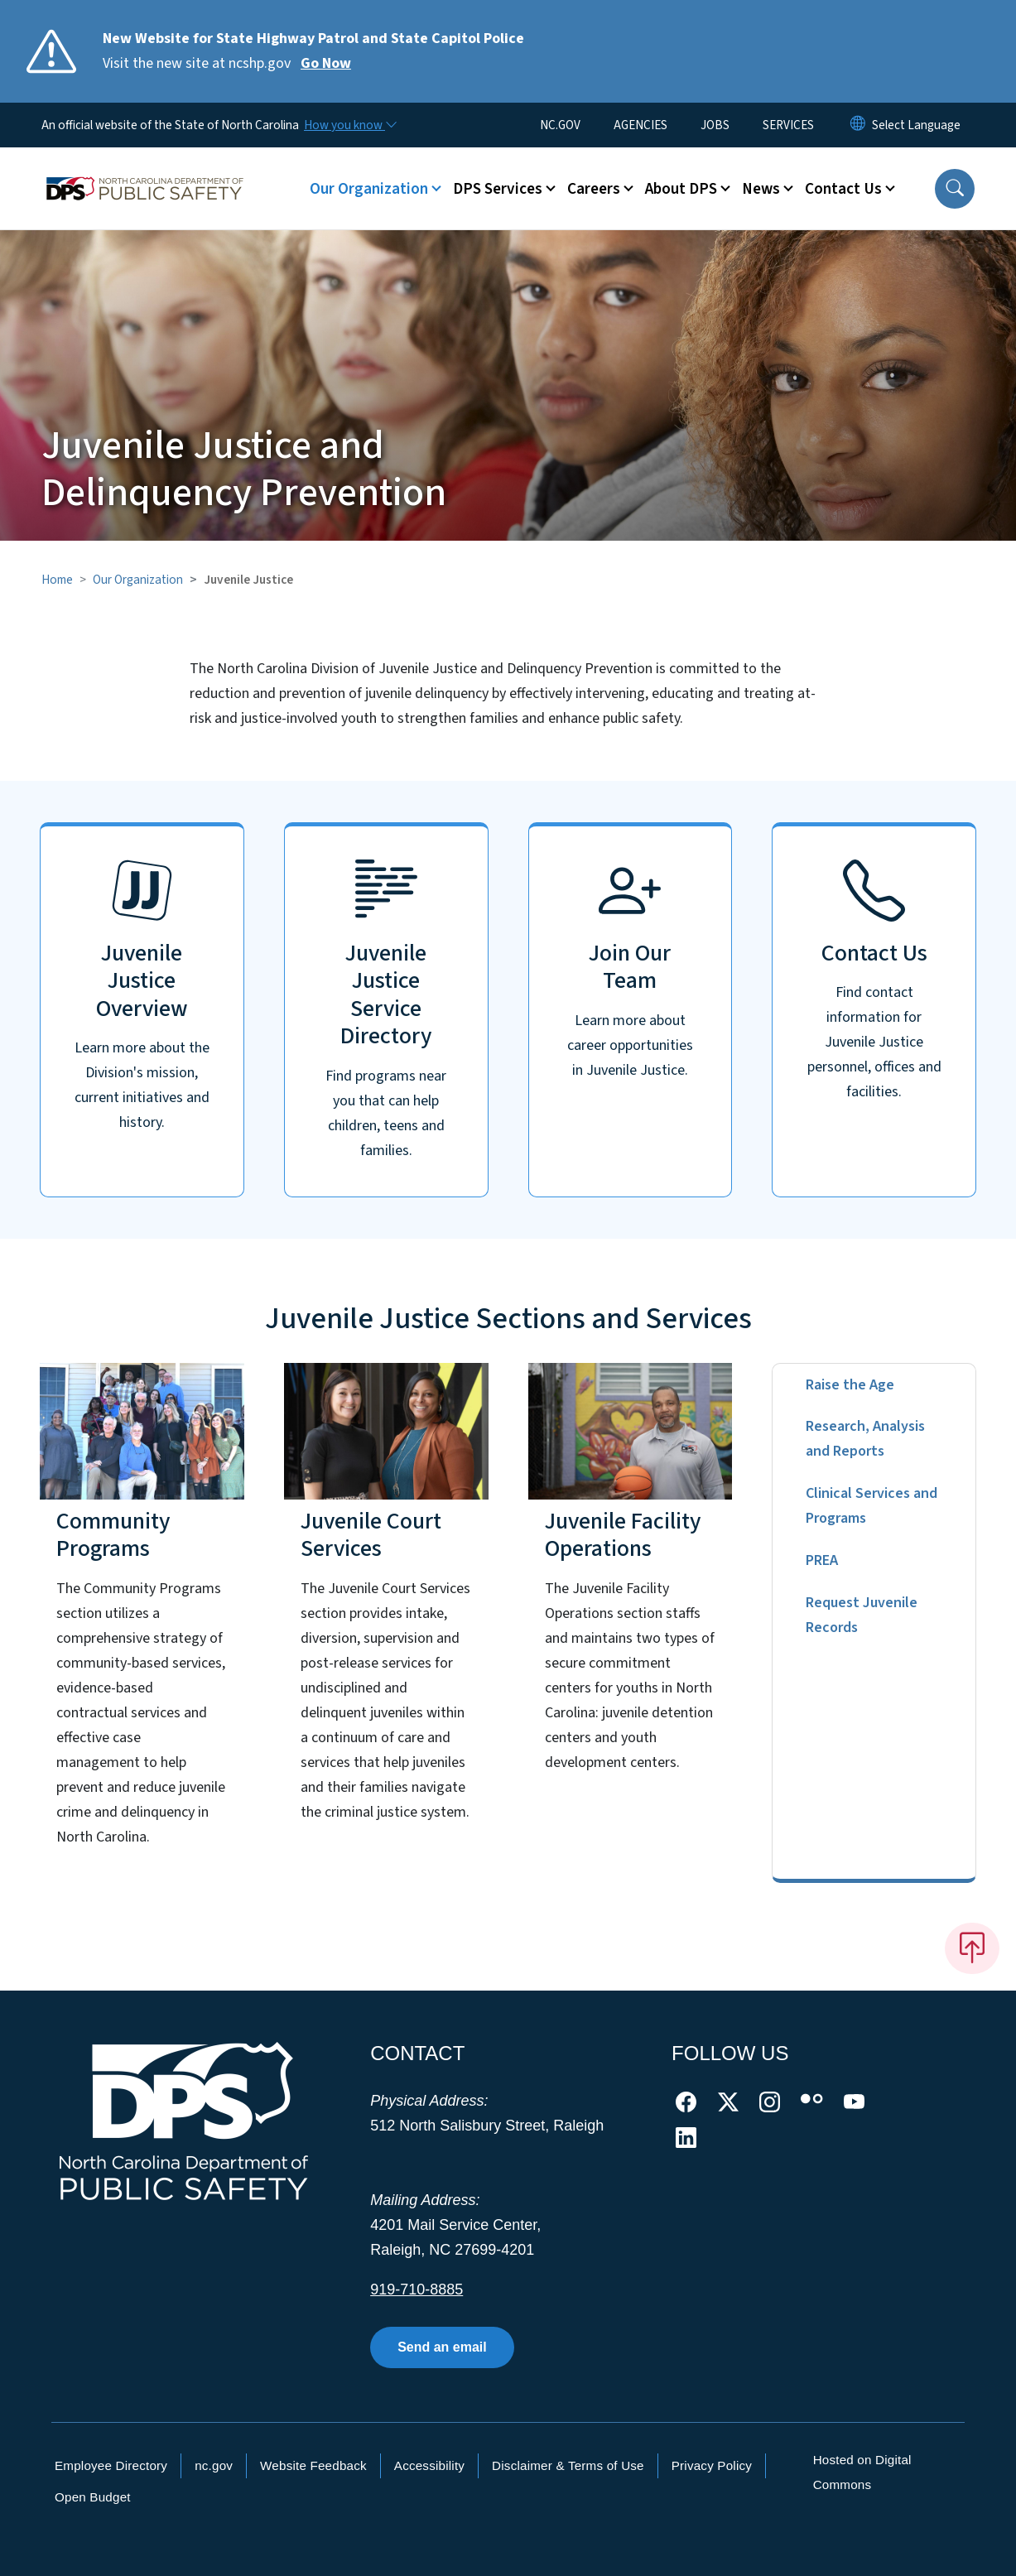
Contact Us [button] (843, 188)
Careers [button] (593, 188)
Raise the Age (850, 1385)
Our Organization (138, 580)
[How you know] (349, 125)
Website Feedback (313, 2465)
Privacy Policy (712, 2465)
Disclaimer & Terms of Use (568, 2465)
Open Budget (93, 2497)
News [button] (761, 188)
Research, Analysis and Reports (865, 1438)
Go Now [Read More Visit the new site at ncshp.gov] (326, 63)
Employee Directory (111, 2465)
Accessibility (429, 2465)
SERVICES (788, 125)
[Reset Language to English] (857, 125)
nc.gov (214, 2465)
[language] (916, 125)
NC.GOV (560, 125)
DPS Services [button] (497, 188)
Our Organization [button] (369, 188)
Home (57, 580)
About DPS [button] (681, 188)
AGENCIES (640, 125)
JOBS (715, 125)
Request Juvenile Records (861, 1615)
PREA (822, 1560)
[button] (955, 189)
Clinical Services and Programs (871, 1506)
